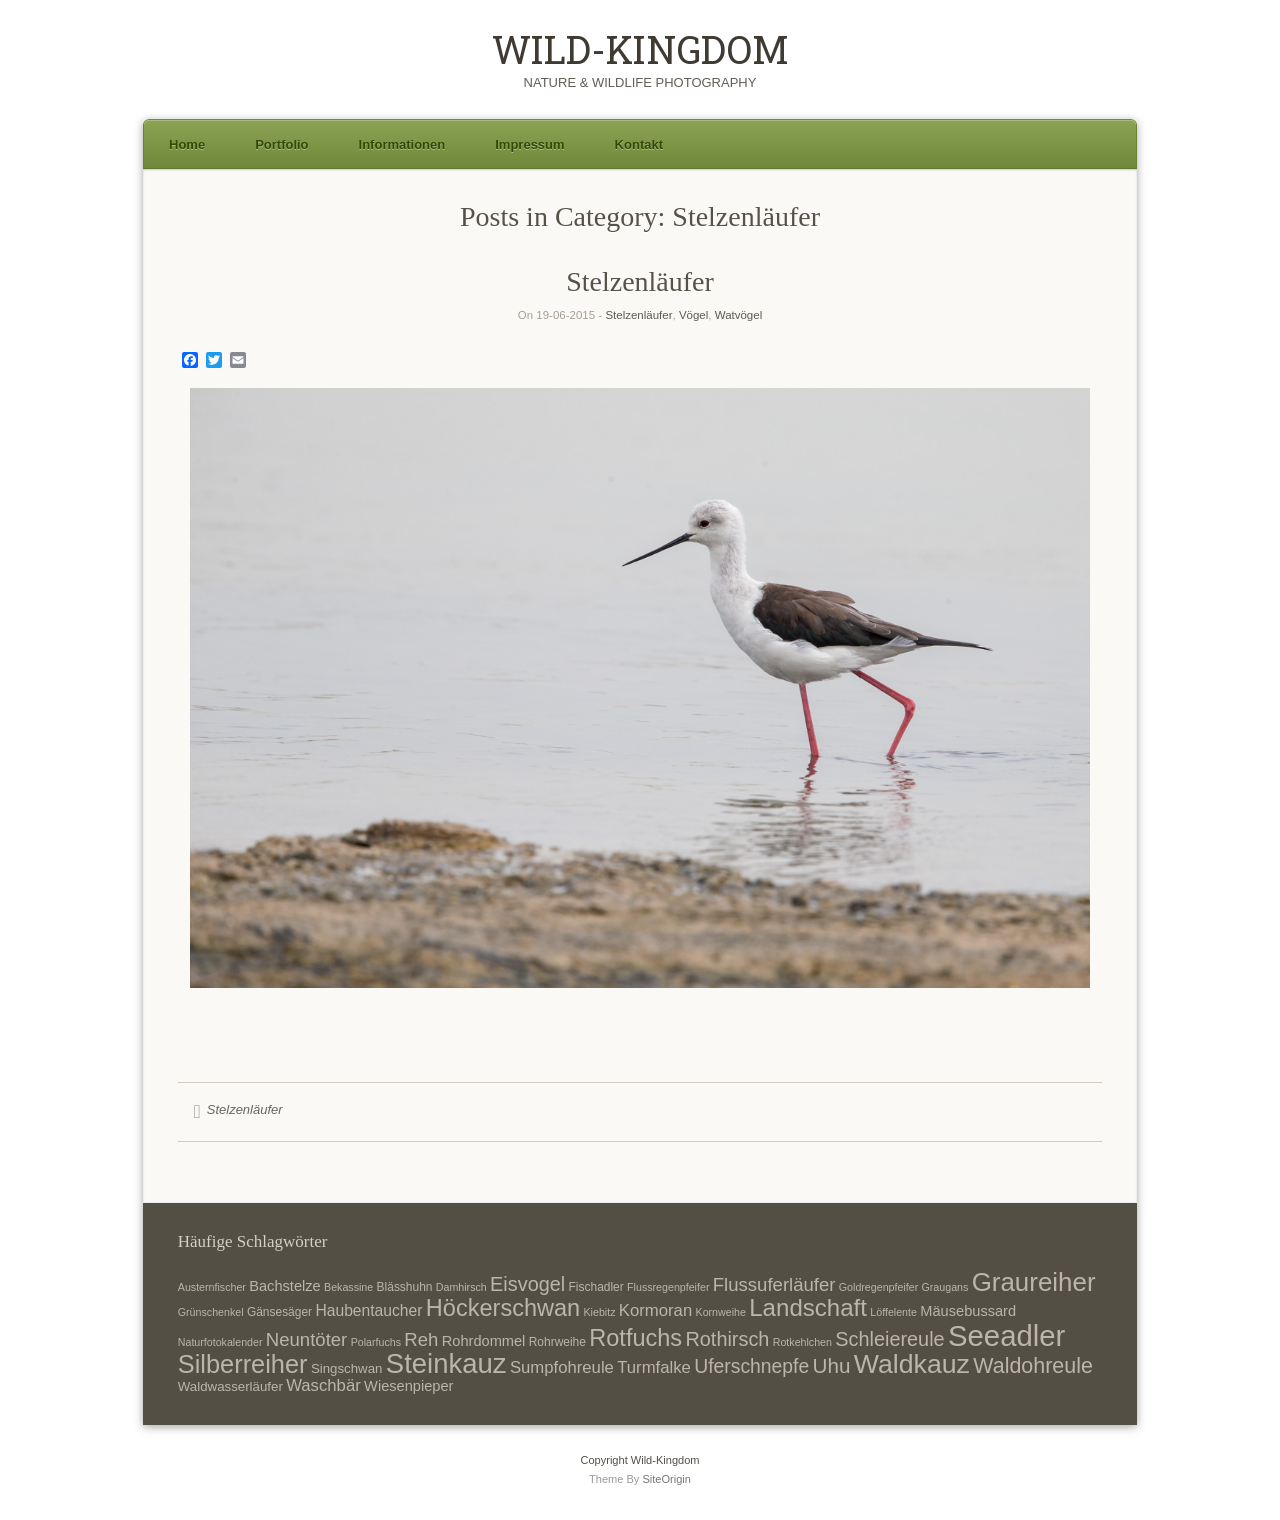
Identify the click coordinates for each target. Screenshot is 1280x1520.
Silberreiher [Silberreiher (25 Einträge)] (243, 1364)
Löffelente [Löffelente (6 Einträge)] (893, 1312)
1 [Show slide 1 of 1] (640, 1021)
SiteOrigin (666, 1479)
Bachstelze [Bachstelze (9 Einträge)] (284, 1286)
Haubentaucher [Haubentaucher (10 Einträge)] (368, 1310)
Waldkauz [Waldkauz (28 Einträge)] (912, 1364)
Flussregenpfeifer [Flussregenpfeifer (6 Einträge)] (668, 1287)
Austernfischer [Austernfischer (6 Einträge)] (212, 1287)
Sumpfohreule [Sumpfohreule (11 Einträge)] (562, 1367)
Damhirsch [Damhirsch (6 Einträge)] (461, 1287)
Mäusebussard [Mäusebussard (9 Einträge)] (968, 1311)
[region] (640, 720)
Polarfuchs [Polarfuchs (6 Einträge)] (376, 1342)
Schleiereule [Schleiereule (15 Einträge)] (889, 1339)
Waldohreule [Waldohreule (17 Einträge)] (1033, 1366)
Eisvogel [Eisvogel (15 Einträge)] (527, 1284)
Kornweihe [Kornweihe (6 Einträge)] (721, 1312)
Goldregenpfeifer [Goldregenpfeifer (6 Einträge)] (878, 1287)
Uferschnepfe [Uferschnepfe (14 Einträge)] (751, 1366)
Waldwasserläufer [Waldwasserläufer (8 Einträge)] (230, 1386)
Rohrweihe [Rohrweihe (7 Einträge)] (557, 1342)
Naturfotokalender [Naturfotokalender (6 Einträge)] (220, 1342)
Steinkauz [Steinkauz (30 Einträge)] (446, 1363)
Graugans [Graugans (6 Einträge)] (945, 1287)
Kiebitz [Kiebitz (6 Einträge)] (600, 1312)
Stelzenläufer (640, 281)
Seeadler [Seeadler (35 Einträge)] (1006, 1335)
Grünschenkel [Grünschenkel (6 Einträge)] (211, 1312)
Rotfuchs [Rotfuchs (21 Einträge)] (635, 1338)
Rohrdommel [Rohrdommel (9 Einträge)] (484, 1341)
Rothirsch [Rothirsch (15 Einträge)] (727, 1339)
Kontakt (639, 144)
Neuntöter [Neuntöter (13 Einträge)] (306, 1339)
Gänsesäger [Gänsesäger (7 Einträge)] (279, 1312)
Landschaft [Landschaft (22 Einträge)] (808, 1307)
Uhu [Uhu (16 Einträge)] (832, 1365)
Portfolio (281, 144)
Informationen (402, 144)
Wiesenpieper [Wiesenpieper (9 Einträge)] (408, 1386)
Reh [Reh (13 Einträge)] (421, 1339)
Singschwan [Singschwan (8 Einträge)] (347, 1368)
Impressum (529, 144)
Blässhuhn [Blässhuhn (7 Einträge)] (405, 1287)
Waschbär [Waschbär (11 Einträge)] (323, 1385)
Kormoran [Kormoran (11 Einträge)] (655, 1310)
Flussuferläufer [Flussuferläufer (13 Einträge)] (774, 1284)
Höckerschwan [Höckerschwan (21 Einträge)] (503, 1308)
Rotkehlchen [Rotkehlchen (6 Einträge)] (802, 1342)
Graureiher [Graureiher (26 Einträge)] (1034, 1282)
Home (187, 144)
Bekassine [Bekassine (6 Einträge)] (348, 1287)
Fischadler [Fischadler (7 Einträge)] (596, 1287)
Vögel (693, 315)
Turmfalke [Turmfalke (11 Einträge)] (654, 1367)
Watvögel (739, 315)
